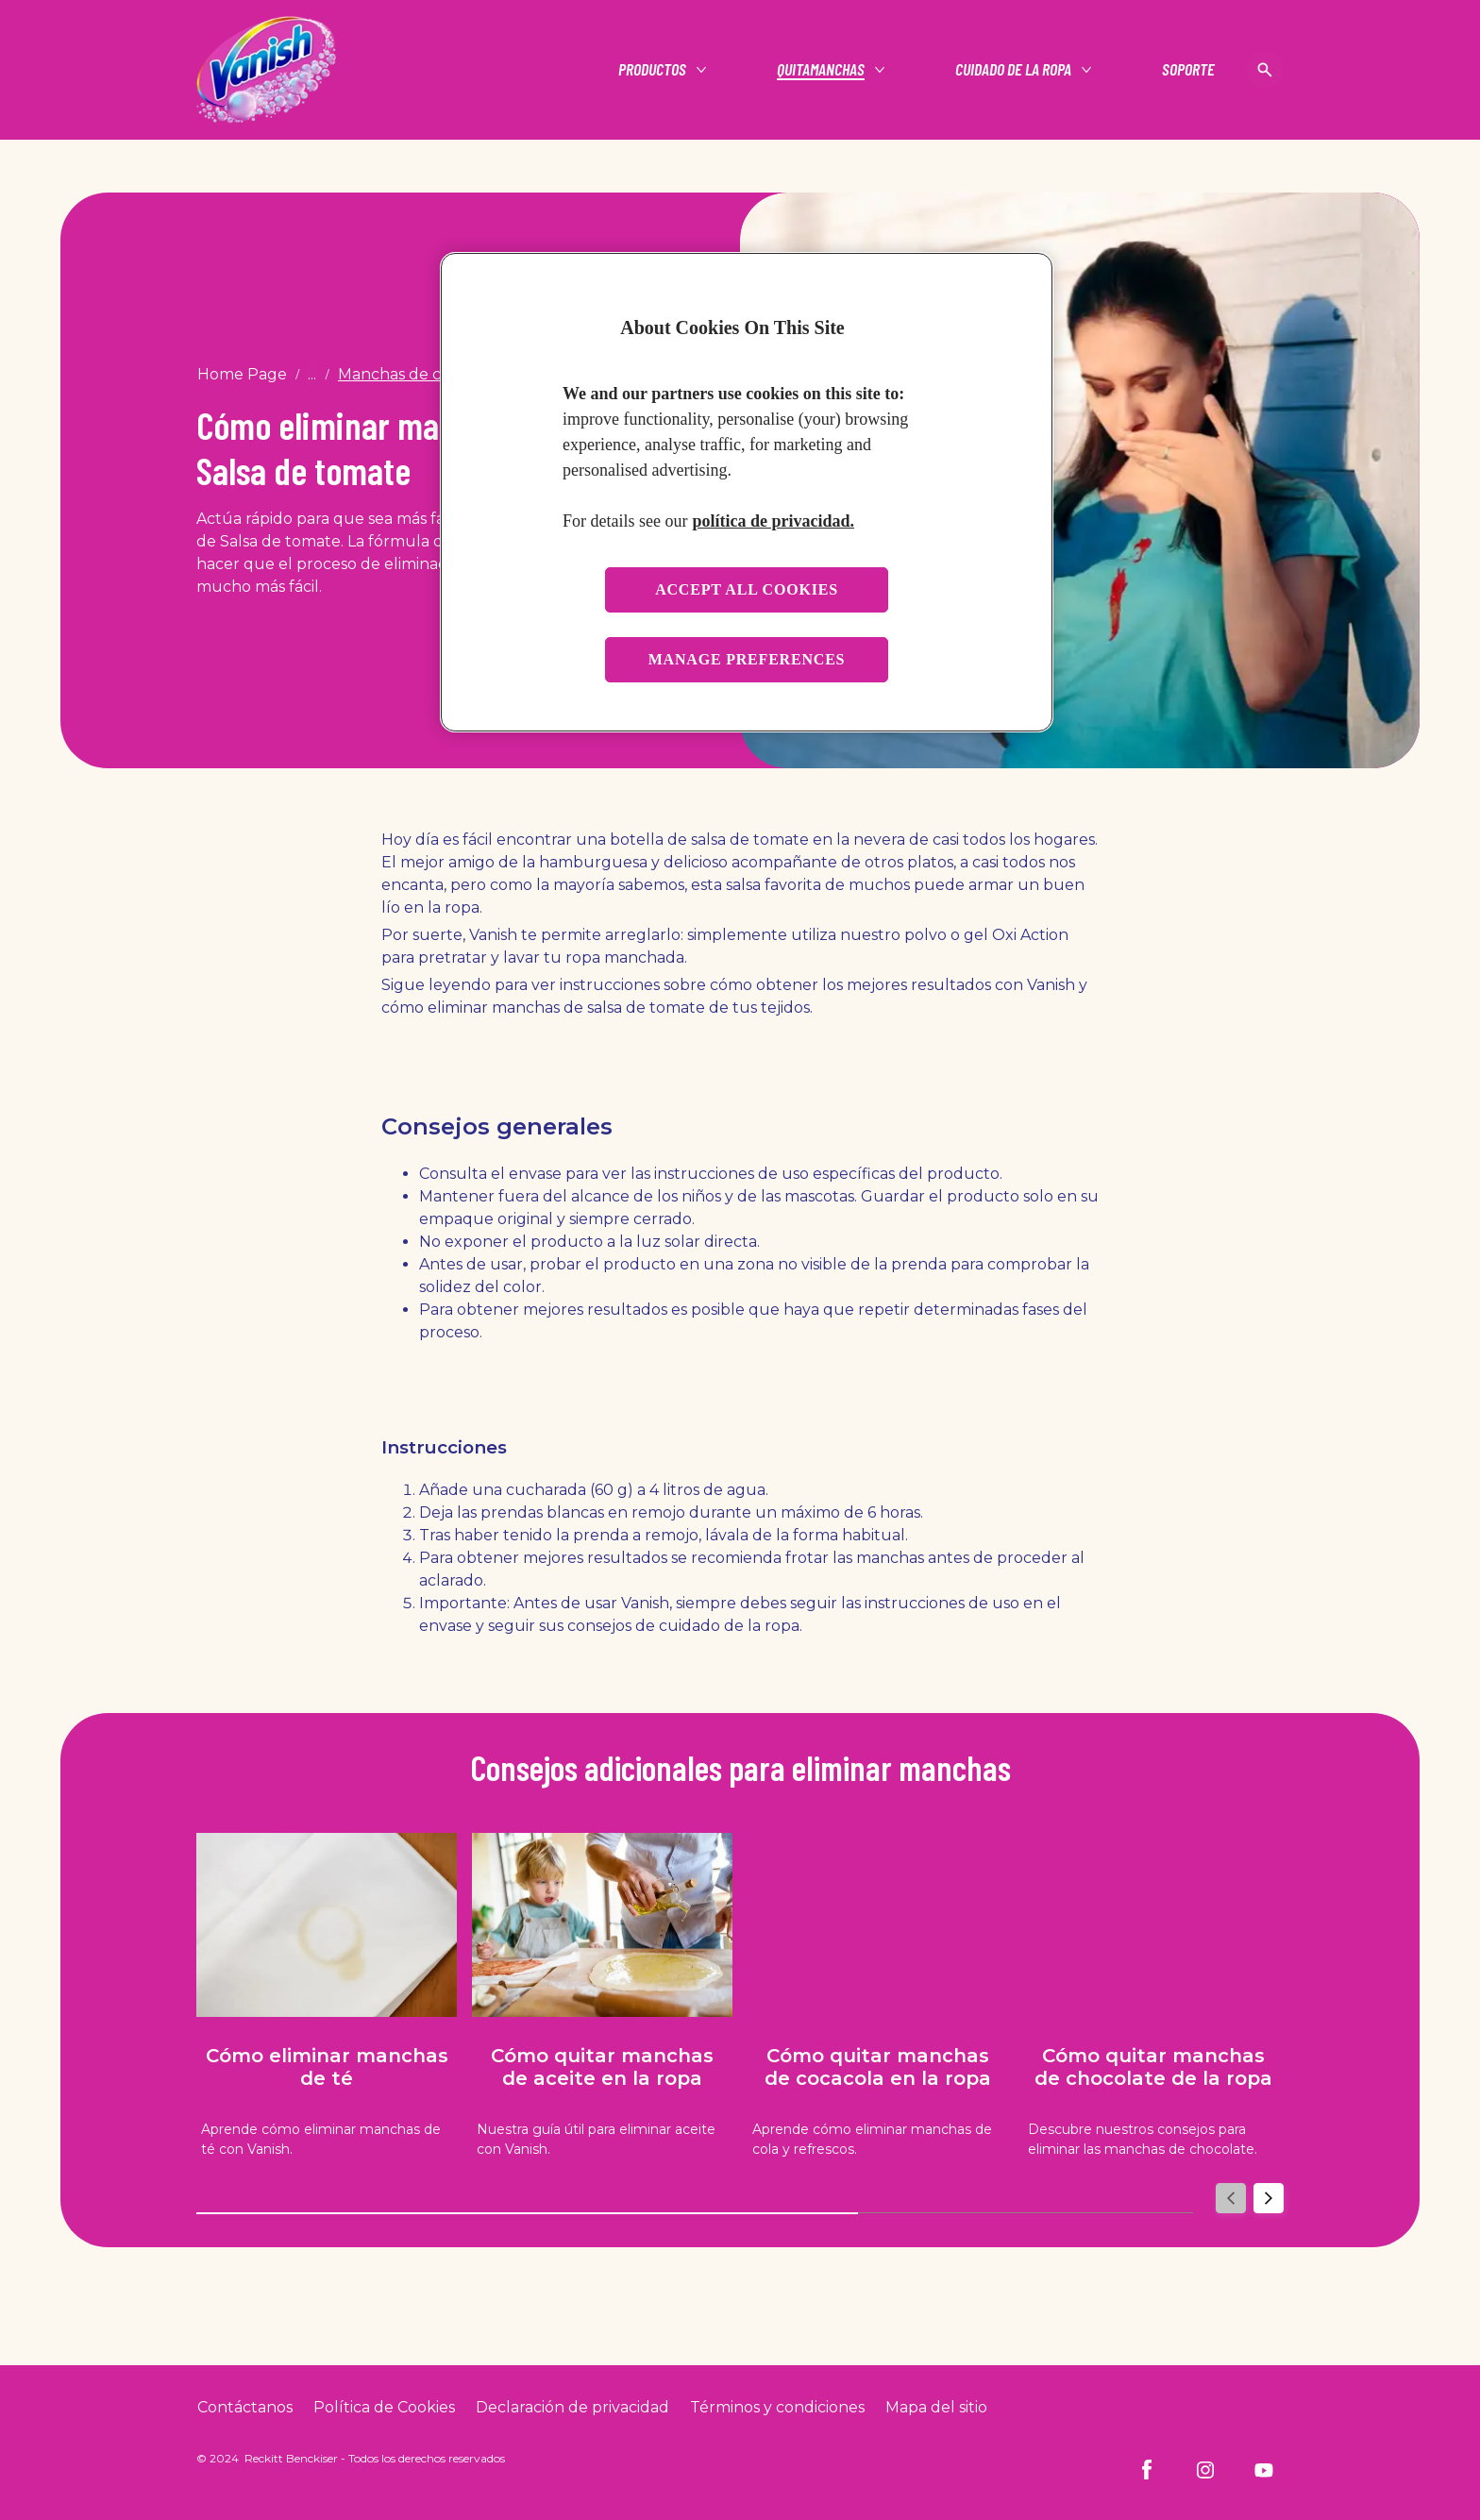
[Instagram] (1205, 2470)
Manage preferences (747, 659)
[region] (746, 492)
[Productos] (652, 70)
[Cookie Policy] (384, 2407)
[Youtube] (1264, 2470)
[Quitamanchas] (821, 70)
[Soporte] (1188, 70)
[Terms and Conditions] (777, 2407)
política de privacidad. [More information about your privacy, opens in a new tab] (773, 521)
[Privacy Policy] (572, 2407)
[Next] (1268, 2199)
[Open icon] (1265, 70)
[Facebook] (1147, 2470)
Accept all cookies (746, 589)
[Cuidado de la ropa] (1013, 70)
